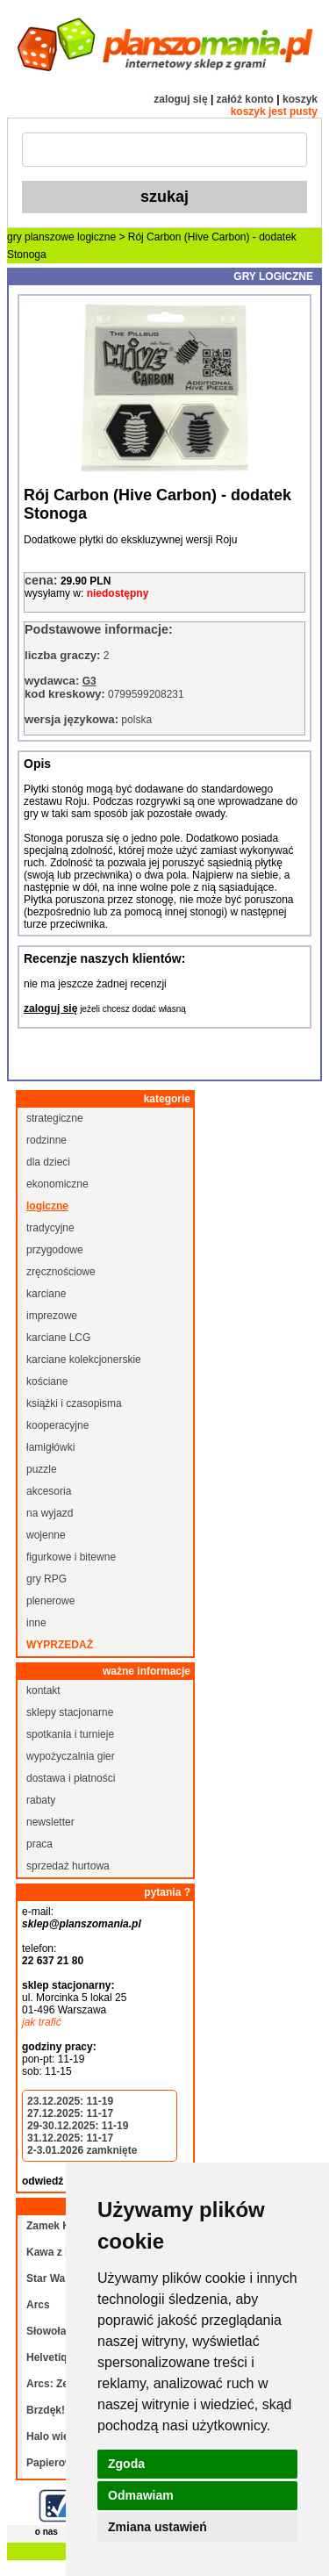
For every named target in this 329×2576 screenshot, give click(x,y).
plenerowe (50, 1601)
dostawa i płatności (70, 1778)
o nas (46, 2532)
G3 (89, 681)
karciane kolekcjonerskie (83, 1359)
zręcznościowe (61, 1272)
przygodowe (54, 1250)
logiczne (96, 237)
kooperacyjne (57, 1425)
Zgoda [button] (126, 2464)
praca (39, 1844)
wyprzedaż (59, 1645)
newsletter (50, 1822)
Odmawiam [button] (141, 2495)
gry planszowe (41, 237)
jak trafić (41, 2022)
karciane (46, 1294)
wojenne (46, 1535)
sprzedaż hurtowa (68, 1866)
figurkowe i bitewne (71, 1557)
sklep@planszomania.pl (81, 1924)
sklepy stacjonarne (69, 1712)
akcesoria (48, 1491)
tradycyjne (50, 1228)
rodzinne (46, 1140)
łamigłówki (50, 1447)
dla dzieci (48, 1162)
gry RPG (46, 1579)
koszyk (300, 99)
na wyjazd (49, 1513)
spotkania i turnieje (70, 1734)
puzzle (41, 1469)
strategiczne (54, 1118)
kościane (47, 1381)
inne (36, 1623)
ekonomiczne (57, 1184)
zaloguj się (180, 99)
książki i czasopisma (74, 1403)
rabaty (40, 1800)
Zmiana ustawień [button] (157, 2527)
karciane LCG (58, 1337)
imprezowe (51, 1316)
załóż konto (245, 99)
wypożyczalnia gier (70, 1756)
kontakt (43, 1690)
